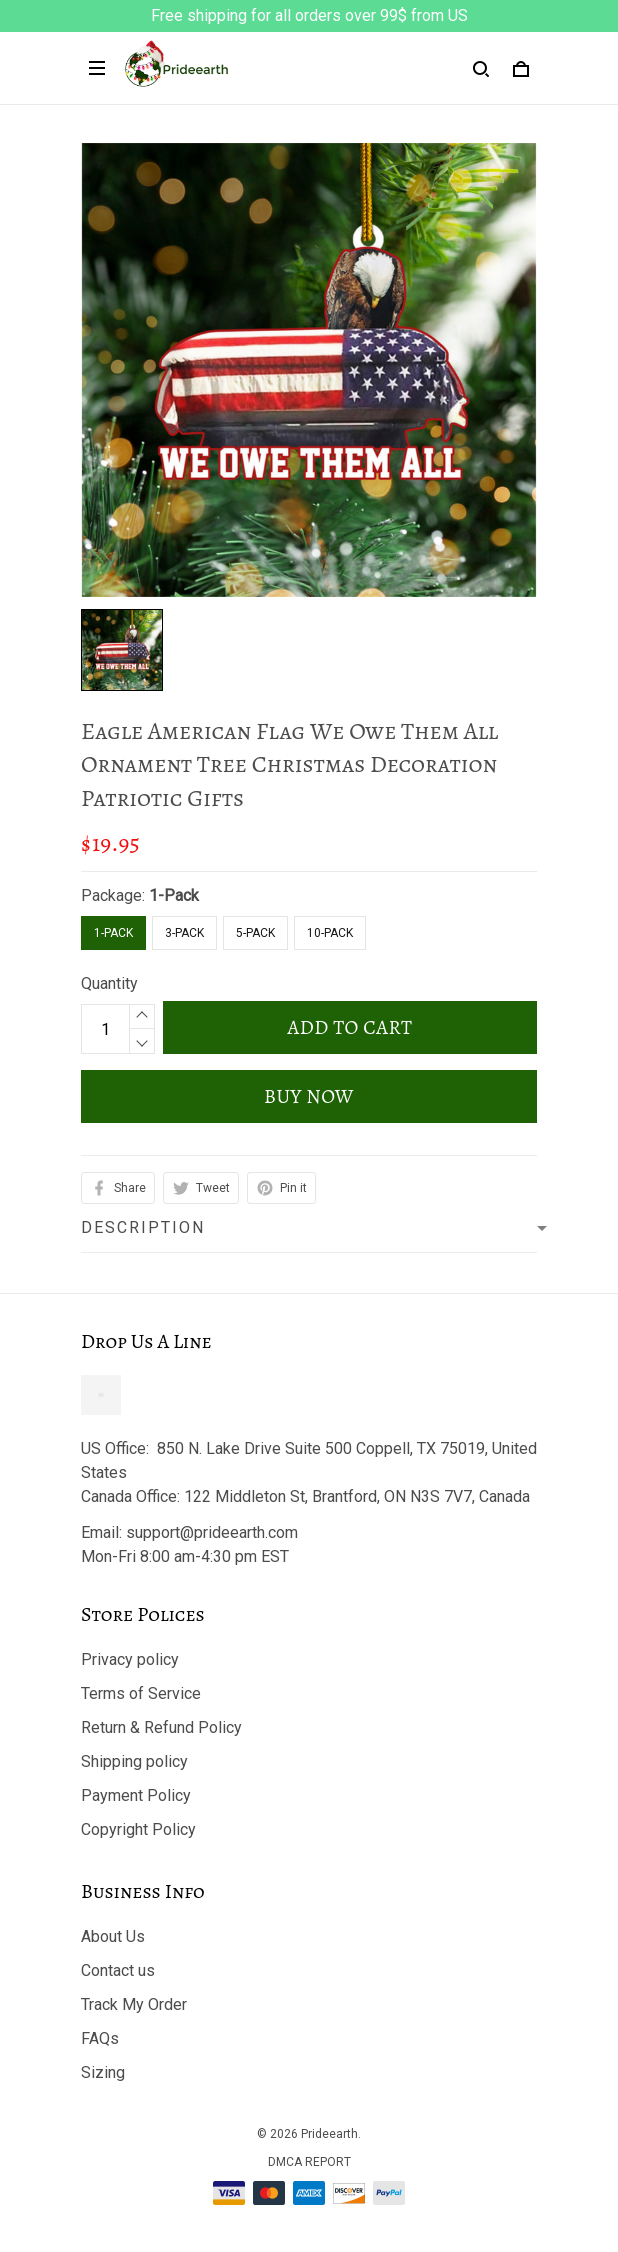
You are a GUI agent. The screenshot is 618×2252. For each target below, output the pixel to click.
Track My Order (134, 2004)
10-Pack (330, 933)
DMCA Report (309, 2162)
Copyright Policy (138, 1829)
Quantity (109, 983)
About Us (113, 1936)
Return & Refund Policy (161, 1727)
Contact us (118, 1970)
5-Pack (255, 933)
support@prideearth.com (212, 1532)
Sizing (103, 2072)
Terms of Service (141, 1693)
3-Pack (184, 933)
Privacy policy (130, 1659)
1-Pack (174, 895)
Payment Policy (136, 1795)
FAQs (100, 2038)
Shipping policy (134, 1761)
